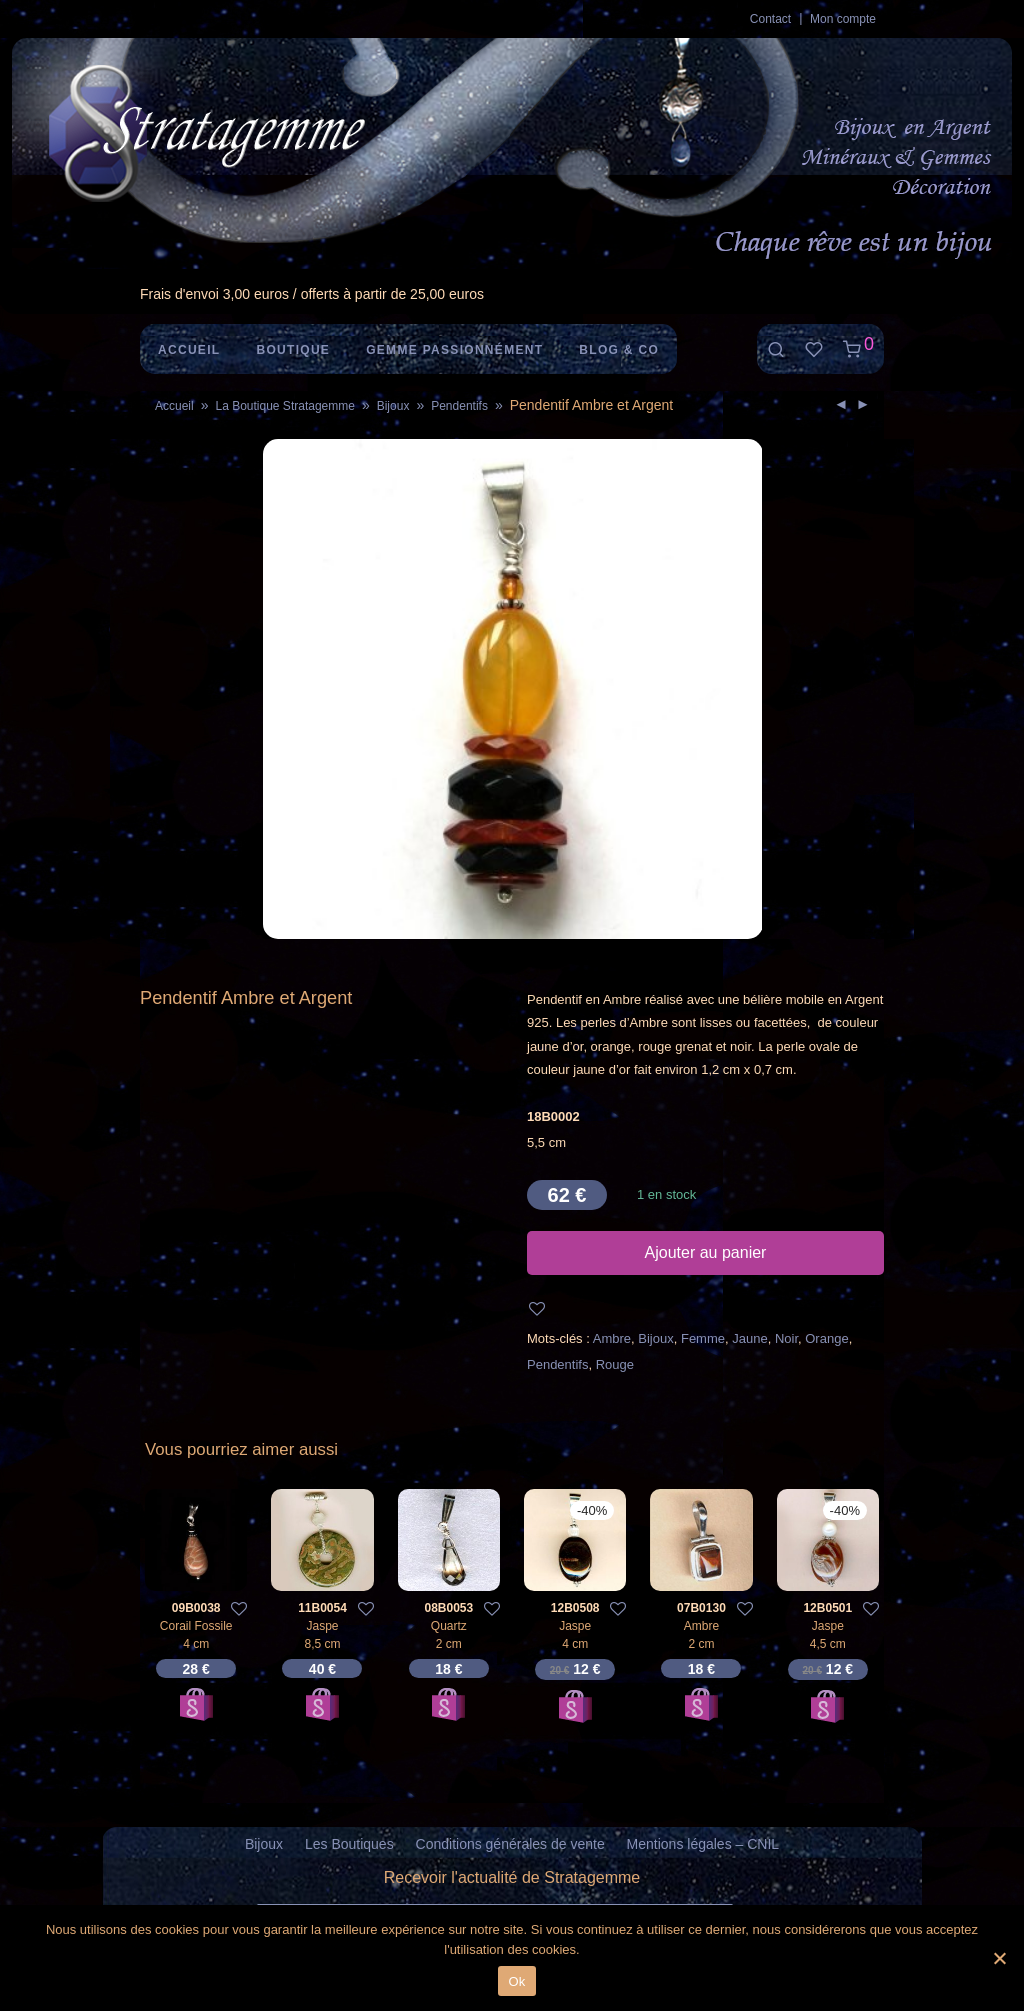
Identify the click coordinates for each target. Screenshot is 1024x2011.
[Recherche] (776, 349)
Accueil (189, 350)
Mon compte (843, 19)
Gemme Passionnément (454, 350)
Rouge (615, 1364)
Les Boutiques (349, 1844)
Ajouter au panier (706, 1252)
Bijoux (393, 406)
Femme (703, 1338)
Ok (516, 1981)
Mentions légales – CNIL (703, 1844)
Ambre (612, 1338)
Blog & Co (619, 350)
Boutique (293, 350)
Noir (786, 1338)
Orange (826, 1338)
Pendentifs (459, 406)
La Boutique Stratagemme (284, 406)
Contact (770, 19)
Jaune (749, 1338)
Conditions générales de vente (510, 1844)
